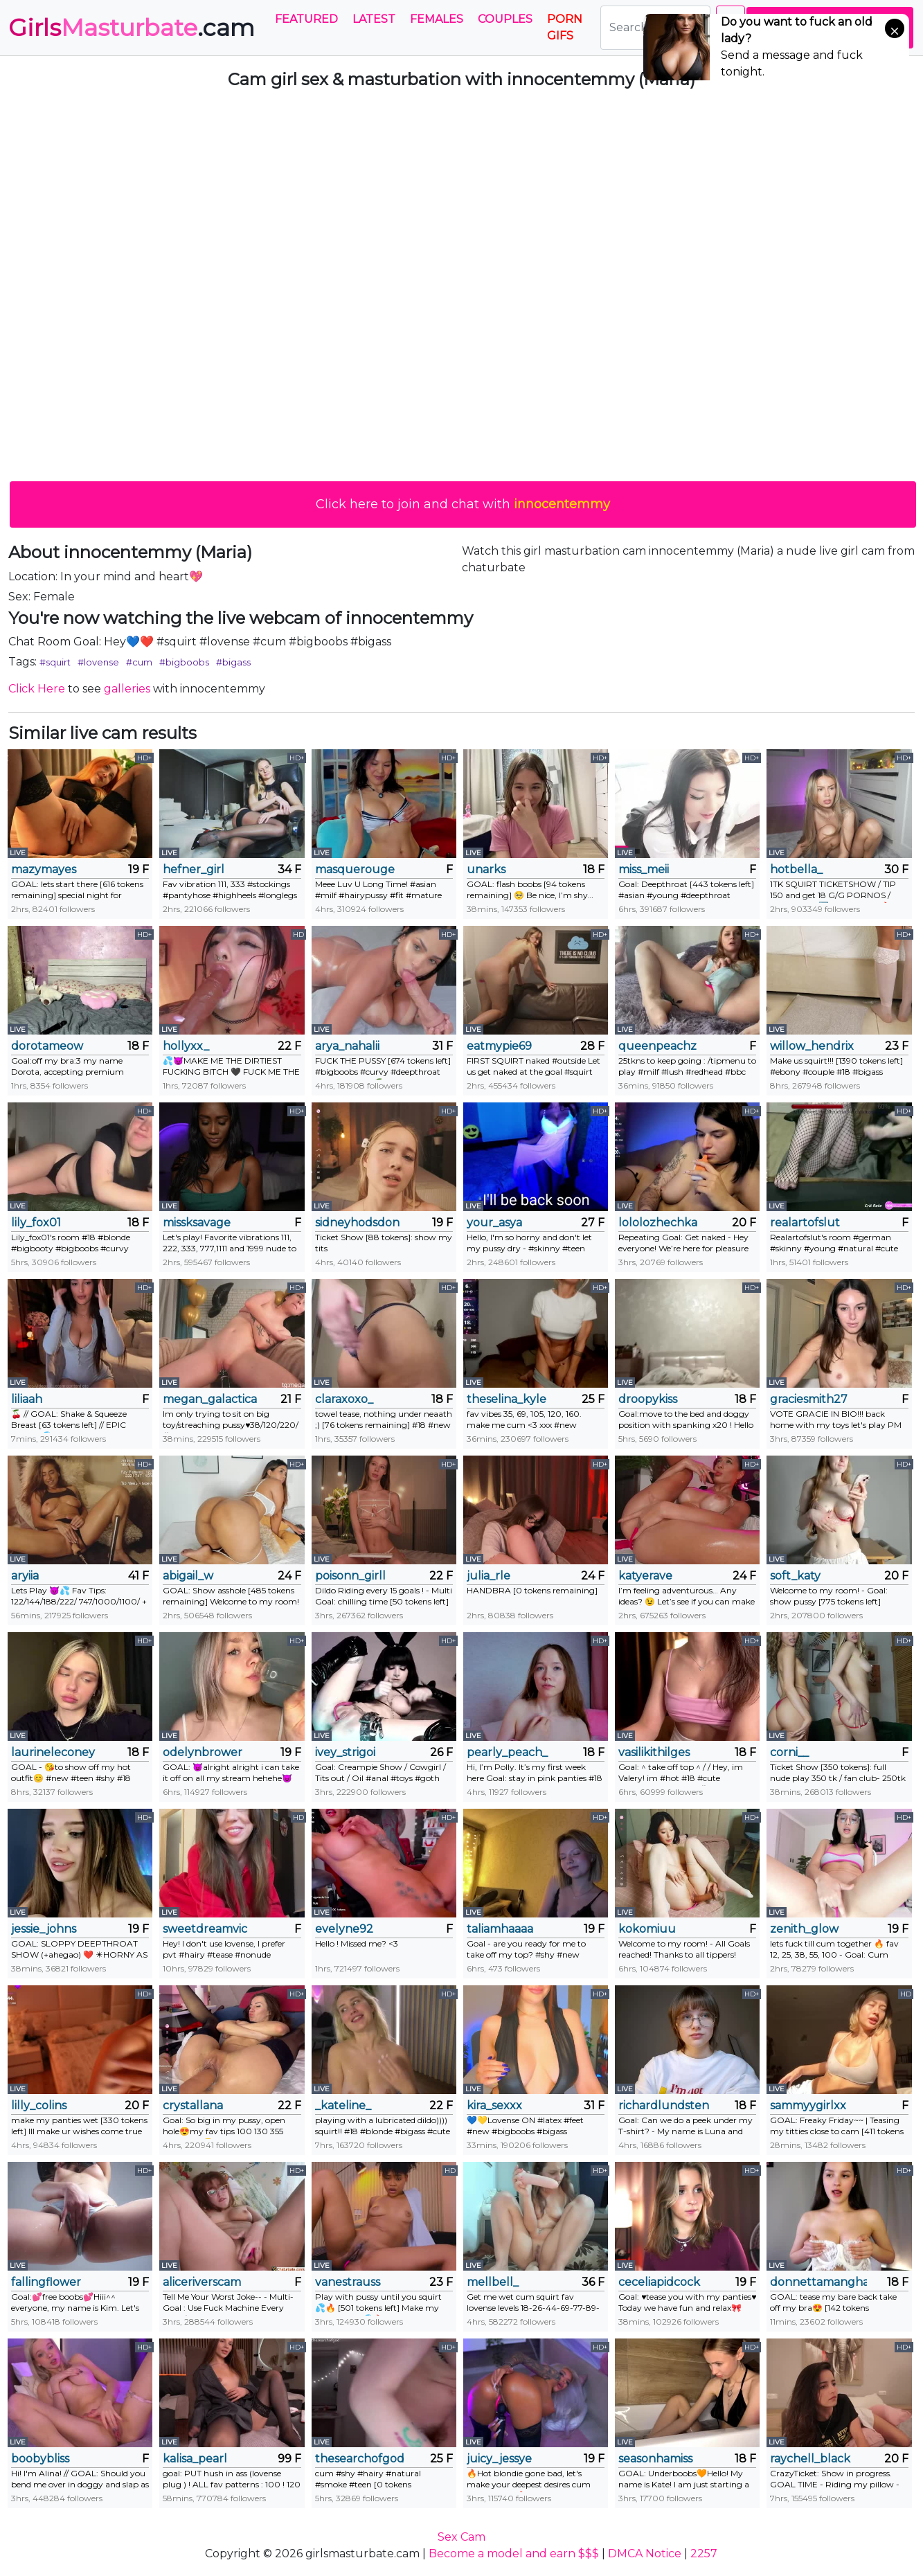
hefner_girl (193, 869)
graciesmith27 (809, 1399)
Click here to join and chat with (463, 504)
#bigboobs (184, 662)
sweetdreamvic (205, 1928)
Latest (373, 19)
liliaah (26, 1399)
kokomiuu (647, 1928)
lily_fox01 (36, 1222)
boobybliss (40, 2458)
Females (436, 19)
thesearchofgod (359, 2458)
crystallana (193, 2105)
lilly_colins (38, 2105)
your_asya (494, 1222)
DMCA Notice (644, 2553)
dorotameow (47, 1046)
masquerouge (355, 869)
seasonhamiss (655, 2458)
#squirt (55, 662)
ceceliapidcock (659, 2282)
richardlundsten (663, 2105)
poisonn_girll (350, 1575)
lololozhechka (657, 1222)
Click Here (36, 688)
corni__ (789, 1752)
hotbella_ (796, 869)
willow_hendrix (812, 1046)
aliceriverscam (202, 2282)
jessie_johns (43, 1928)
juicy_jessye (499, 2458)
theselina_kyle (506, 1399)
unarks (486, 869)
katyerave (645, 1575)
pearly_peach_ (507, 1752)
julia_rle (488, 1575)
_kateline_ (343, 2105)
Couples (505, 19)
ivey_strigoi (345, 1752)
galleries (127, 688)
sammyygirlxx (808, 2105)
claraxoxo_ (344, 1399)
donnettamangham (818, 2282)
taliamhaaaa (500, 1928)
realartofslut (805, 1222)
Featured (306, 19)
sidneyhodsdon (357, 1222)
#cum (139, 662)
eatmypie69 (499, 1046)
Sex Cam (461, 2536)
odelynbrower (202, 1752)
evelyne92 (344, 1928)
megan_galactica (210, 1399)
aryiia (25, 1575)
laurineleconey (53, 1752)
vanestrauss (347, 2282)
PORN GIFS (564, 27)
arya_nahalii (347, 1046)
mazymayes (43, 869)
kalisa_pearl (195, 2458)
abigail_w (188, 1575)
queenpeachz (657, 1046)
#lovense (98, 662)
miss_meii (643, 869)
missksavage (197, 1222)
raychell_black (810, 2458)
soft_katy (795, 1575)
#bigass (233, 662)
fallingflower (46, 2282)
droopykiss (647, 1399)
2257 (703, 2553)
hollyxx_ (186, 1046)
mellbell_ (493, 2282)
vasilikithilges (654, 1752)
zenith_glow (804, 1928)
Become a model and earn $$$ (514, 2553)
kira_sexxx (494, 2105)
